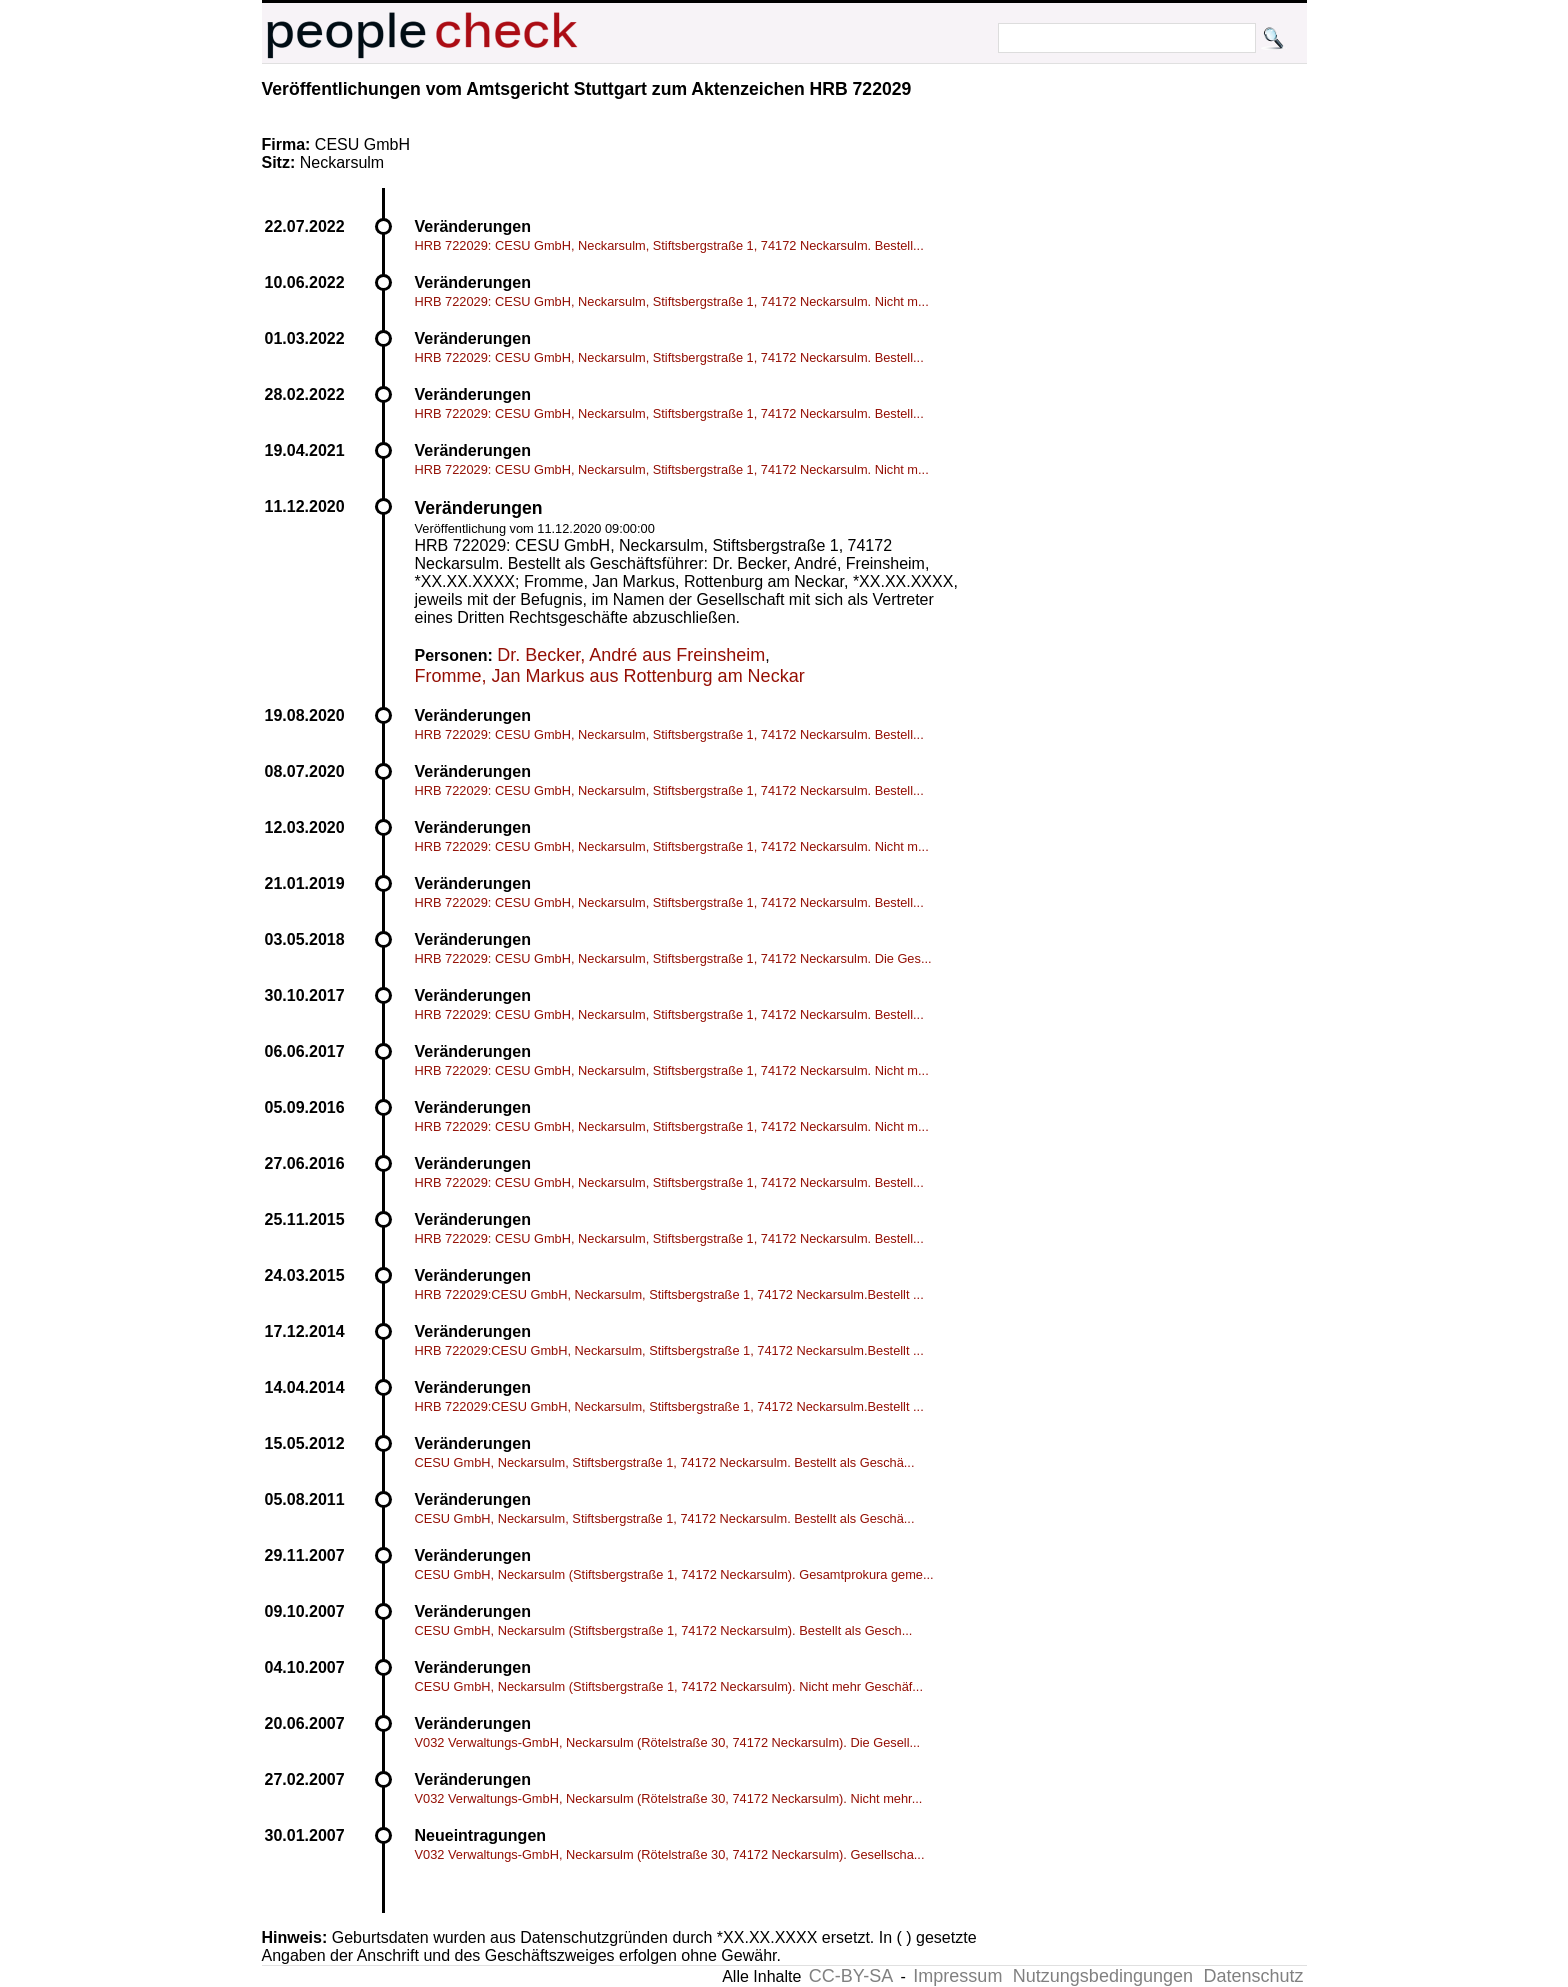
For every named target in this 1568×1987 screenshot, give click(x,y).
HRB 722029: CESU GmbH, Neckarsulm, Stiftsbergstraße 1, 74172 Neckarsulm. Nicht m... (672, 301)
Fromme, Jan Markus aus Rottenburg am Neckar (610, 676)
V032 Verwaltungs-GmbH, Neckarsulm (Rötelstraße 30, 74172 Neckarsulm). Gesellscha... (670, 1854)
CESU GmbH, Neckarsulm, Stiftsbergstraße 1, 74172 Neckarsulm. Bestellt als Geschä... (665, 1462)
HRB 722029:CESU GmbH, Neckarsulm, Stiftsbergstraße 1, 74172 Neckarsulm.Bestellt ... (669, 1294)
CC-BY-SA (851, 1976)
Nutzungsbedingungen (1103, 1976)
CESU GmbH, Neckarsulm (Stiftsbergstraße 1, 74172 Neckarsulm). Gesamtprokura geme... (674, 1574)
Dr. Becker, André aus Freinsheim (631, 655)
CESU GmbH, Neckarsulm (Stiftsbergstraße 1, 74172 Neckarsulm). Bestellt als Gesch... (664, 1630)
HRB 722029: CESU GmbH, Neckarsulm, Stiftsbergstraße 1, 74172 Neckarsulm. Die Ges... (673, 958)
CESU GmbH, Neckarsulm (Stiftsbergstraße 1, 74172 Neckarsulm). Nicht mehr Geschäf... (669, 1686)
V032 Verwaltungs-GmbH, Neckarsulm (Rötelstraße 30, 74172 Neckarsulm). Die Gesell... (668, 1742)
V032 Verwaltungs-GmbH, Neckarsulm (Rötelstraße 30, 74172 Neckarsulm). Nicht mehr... (669, 1798)
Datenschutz (1253, 1976)
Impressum (957, 1976)
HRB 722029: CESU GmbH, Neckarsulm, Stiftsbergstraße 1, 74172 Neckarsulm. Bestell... (669, 245)
